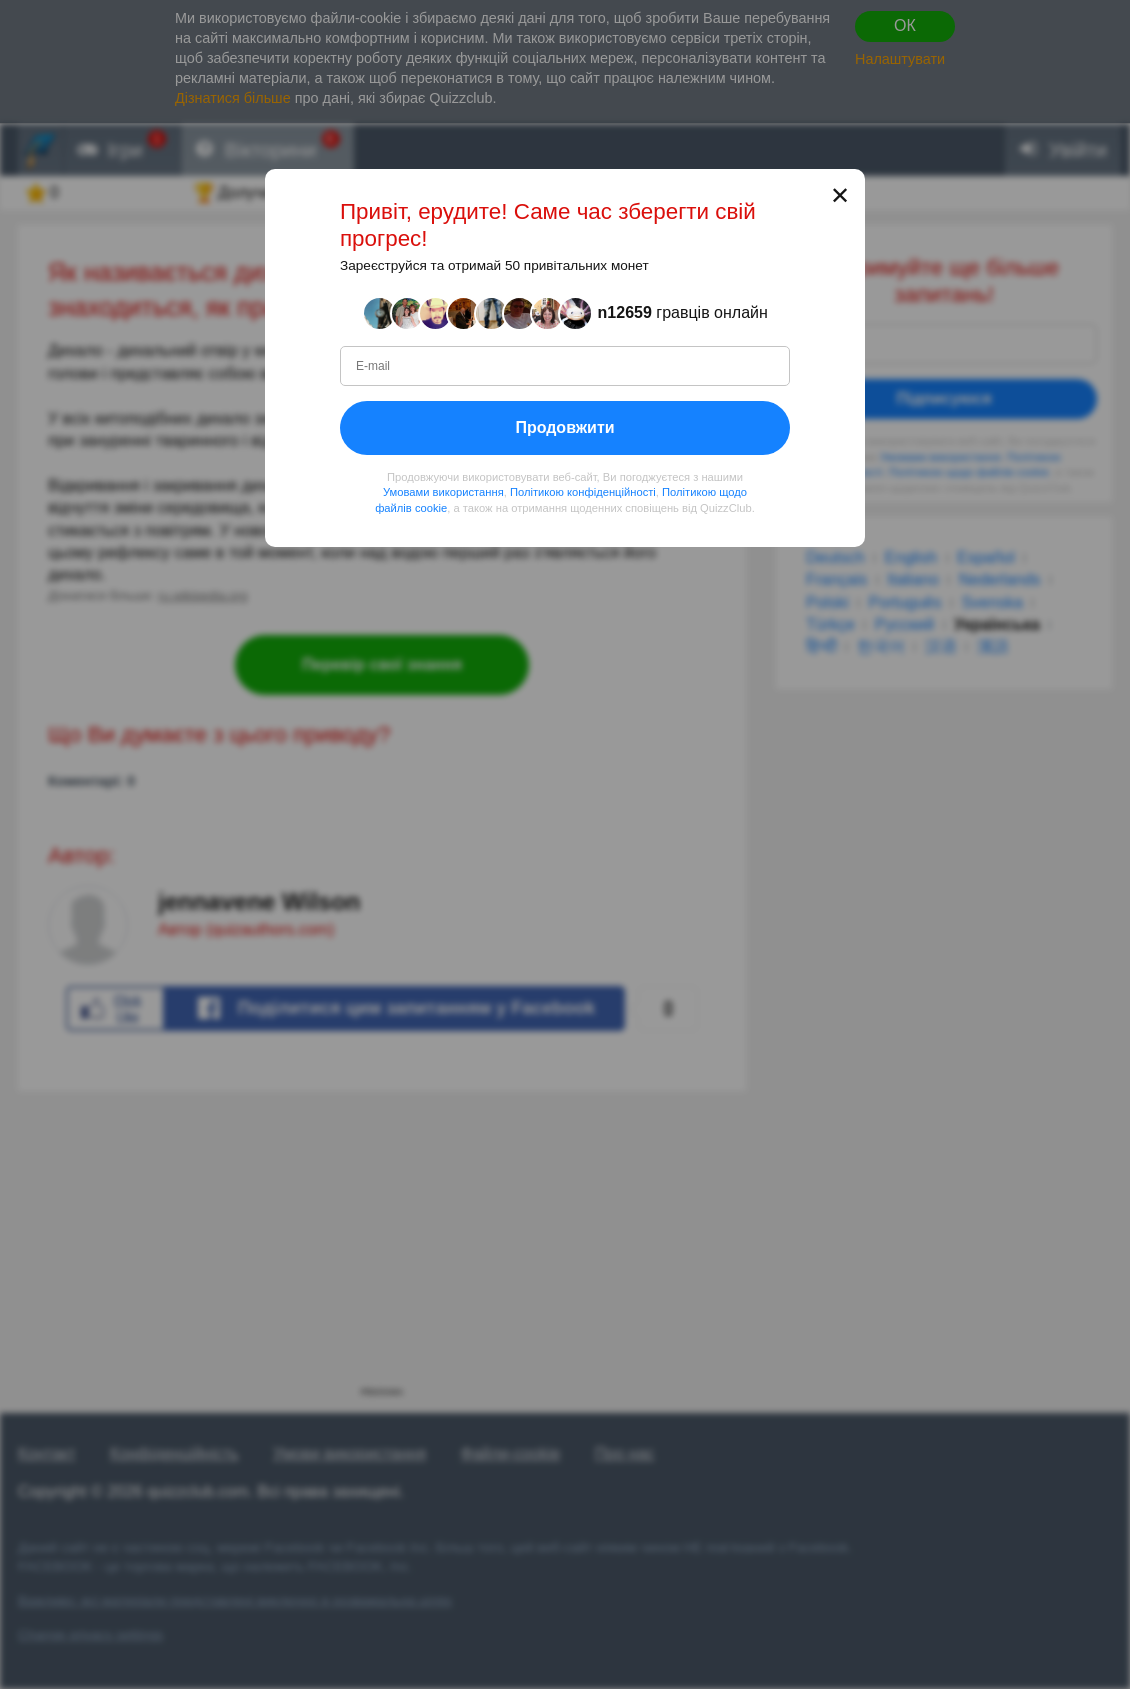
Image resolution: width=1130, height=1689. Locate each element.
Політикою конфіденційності (583, 492)
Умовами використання (443, 492)
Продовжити (564, 427)
